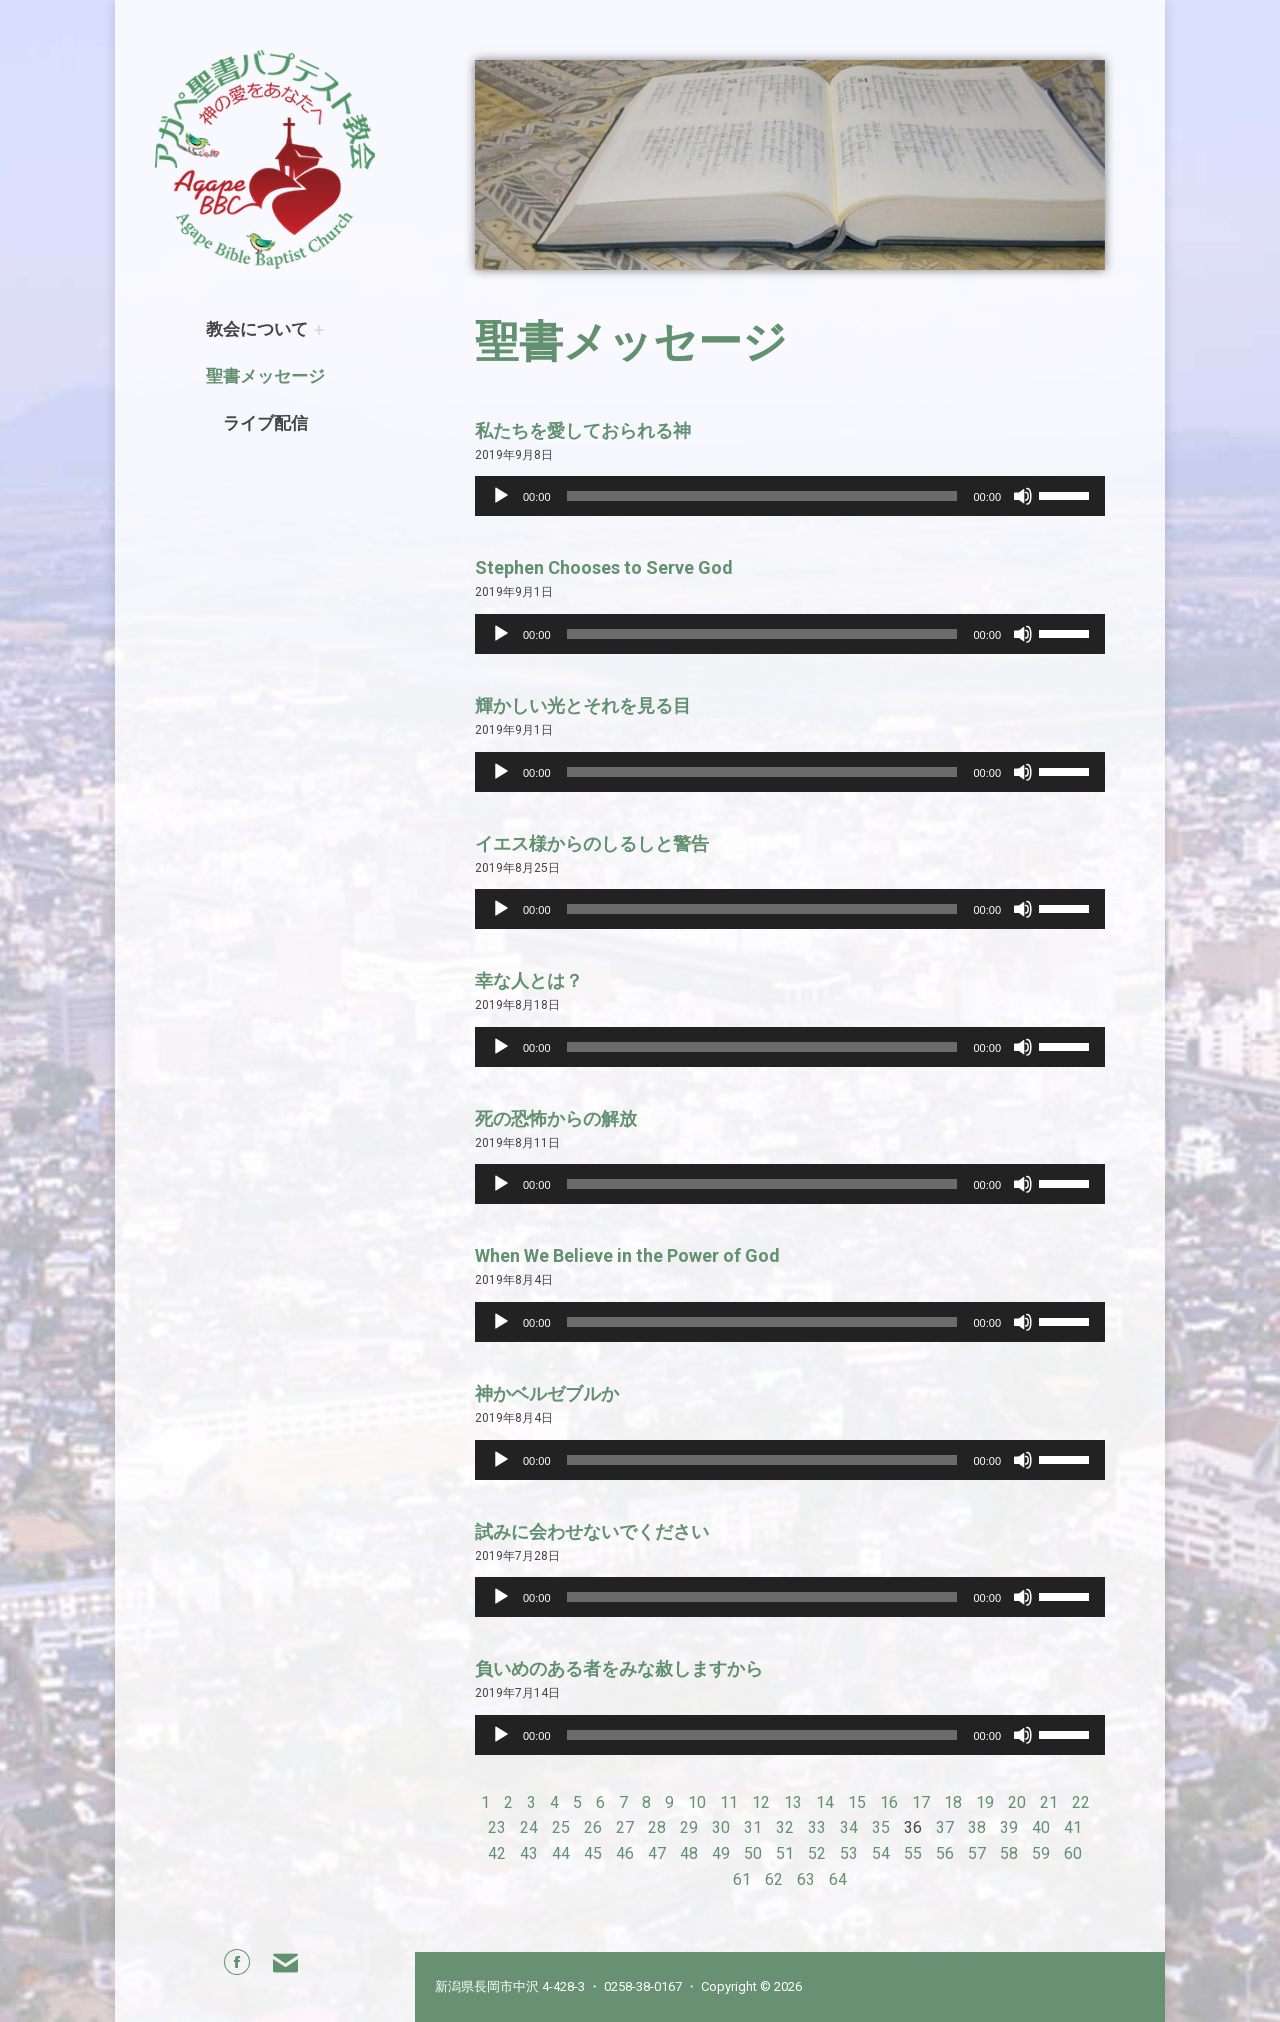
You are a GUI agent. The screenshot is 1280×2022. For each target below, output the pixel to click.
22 (1081, 1802)
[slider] (762, 496)
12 (761, 1802)
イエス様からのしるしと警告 (592, 843)
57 (977, 1853)
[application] (790, 496)
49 (721, 1853)
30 (721, 1827)
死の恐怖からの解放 (556, 1118)
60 (1073, 1853)
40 (1041, 1827)
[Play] (501, 496)
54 (881, 1853)
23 (497, 1827)
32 (785, 1827)
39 (1009, 1827)
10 (697, 1802)
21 (1049, 1802)
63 (806, 1879)
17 (921, 1802)
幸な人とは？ (529, 980)
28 (657, 1827)
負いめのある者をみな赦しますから (619, 1668)
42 (497, 1853)
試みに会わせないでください (592, 1531)
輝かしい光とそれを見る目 (583, 705)
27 (625, 1827)
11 (729, 1802)
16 (889, 1802)
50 (753, 1853)
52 (817, 1853)
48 (689, 1853)
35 (881, 1827)
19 (985, 1802)
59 (1041, 1853)
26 (593, 1827)
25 (561, 1827)
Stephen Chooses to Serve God (604, 567)
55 (913, 1853)
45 (593, 1853)
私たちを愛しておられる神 (583, 430)
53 (849, 1853)
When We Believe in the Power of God (627, 1255)
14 (825, 1802)
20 (1017, 1802)
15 (857, 1802)
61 (742, 1879)
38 (977, 1827)
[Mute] (1023, 496)
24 (529, 1827)
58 (1009, 1853)
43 (529, 1853)
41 (1073, 1827)
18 (953, 1802)
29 (689, 1827)
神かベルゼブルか (547, 1393)
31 (753, 1827)
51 (785, 1853)
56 (945, 1853)
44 (561, 1853)
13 (793, 1802)
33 (817, 1827)
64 (838, 1879)
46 (625, 1853)
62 (774, 1879)
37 (945, 1827)
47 (657, 1853)
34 (849, 1827)
